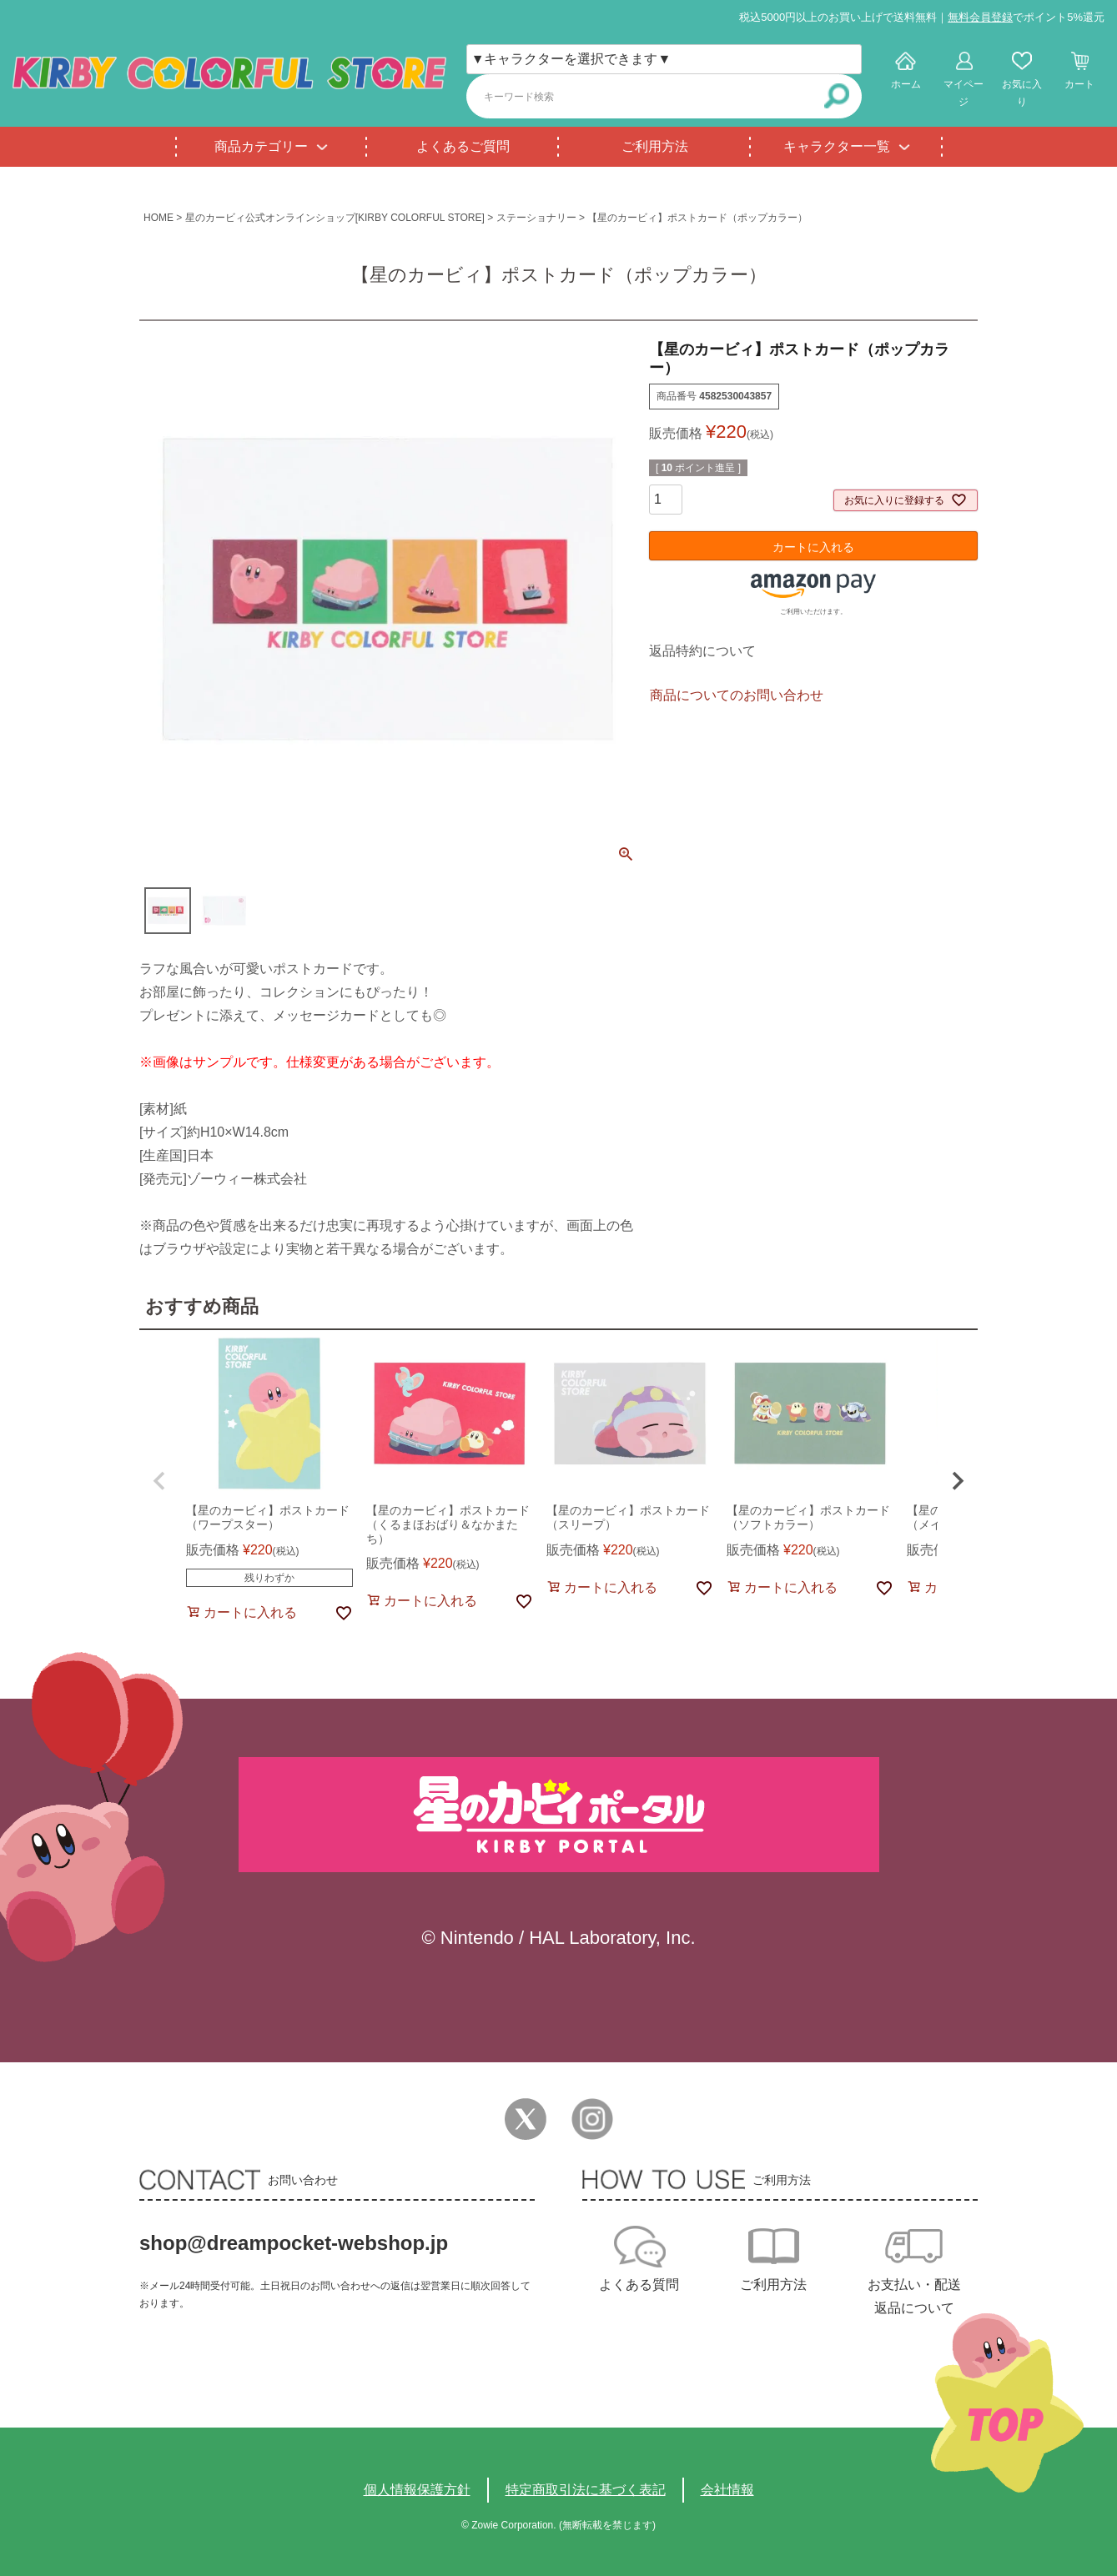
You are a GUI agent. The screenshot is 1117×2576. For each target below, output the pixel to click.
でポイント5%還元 (1026, 17)
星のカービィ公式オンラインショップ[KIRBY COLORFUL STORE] (335, 217)
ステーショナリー (536, 217)
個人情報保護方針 (417, 2490)
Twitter (525, 2119)
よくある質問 (639, 2284)
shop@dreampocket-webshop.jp (293, 2243)
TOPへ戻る (1007, 2403)
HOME (158, 217)
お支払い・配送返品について (914, 2296)
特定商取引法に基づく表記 (586, 2490)
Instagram (592, 2119)
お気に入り (1022, 93)
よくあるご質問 (463, 146)
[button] (159, 1481)
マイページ (963, 93)
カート (1079, 84)
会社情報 (727, 2490)
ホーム (906, 84)
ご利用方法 (654, 146)
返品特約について (702, 651)
